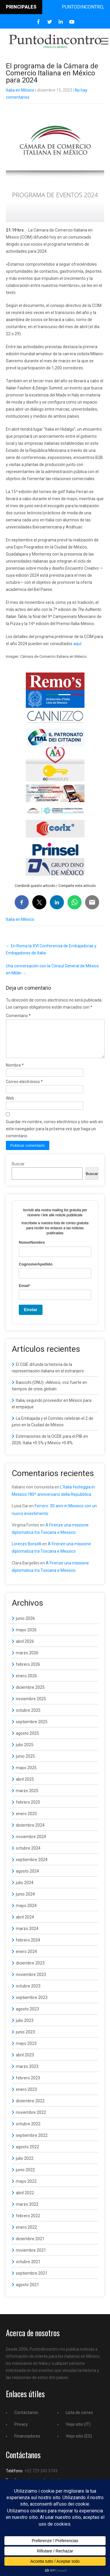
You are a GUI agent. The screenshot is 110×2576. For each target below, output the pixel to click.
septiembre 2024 (32, 1866)
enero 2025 (26, 1820)
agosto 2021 (27, 2291)
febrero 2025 (28, 1809)
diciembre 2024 (30, 1832)
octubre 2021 (28, 2268)
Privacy (21, 2431)
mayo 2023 (26, 2050)
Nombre (15, 1072)
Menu (104, 41)
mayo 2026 (26, 1637)
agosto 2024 (27, 1878)
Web (10, 1105)
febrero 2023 (28, 2085)
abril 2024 (25, 1924)
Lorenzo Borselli (26, 1551)
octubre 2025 (28, 1717)
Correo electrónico (24, 1088)
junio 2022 (25, 2177)
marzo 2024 (27, 1935)
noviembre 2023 (31, 1981)
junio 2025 (25, 1763)
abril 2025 (25, 1786)
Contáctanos (26, 2419)
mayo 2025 (26, 1774)
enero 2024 (26, 1958)
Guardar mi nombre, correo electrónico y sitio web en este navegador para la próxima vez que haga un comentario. (54, 1135)
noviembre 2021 (31, 2257)
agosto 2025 (27, 1740)
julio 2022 (24, 2165)
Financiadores (27, 2443)
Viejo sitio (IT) (78, 2431)
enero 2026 (26, 1683)
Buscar (18, 1171)
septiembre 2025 (32, 1728)
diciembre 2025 (30, 1694)
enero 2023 (26, 2096)
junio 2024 (25, 1901)
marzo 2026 (27, 1660)
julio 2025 (24, 1751)
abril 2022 (25, 2199)
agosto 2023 (27, 2016)
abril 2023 (25, 2062)
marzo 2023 (27, 2073)
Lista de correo (79, 2419)
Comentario (18, 1015)
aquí (77, 643)
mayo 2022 (26, 2188)
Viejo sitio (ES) (79, 2443)
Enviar (31, 1316)
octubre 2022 (28, 2131)
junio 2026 (25, 1625)
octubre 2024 (28, 1855)
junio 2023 (25, 2039)
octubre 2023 (28, 1993)
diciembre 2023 (30, 1970)
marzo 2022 (27, 2211)
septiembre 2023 (32, 2004)
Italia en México (20, 90)
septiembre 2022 (32, 2142)
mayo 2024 (26, 1912)
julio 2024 (24, 1889)
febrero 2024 (28, 1947)
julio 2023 (24, 2027)
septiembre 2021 (32, 2280)
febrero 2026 (28, 1671)
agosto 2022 (27, 2154)
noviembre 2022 (31, 2119)
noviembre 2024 (31, 1843)
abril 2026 (25, 1648)
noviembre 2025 (31, 1705)
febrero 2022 (28, 2222)
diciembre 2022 (30, 2108)
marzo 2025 (27, 1797)
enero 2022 (26, 2234)
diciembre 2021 (30, 2245)
